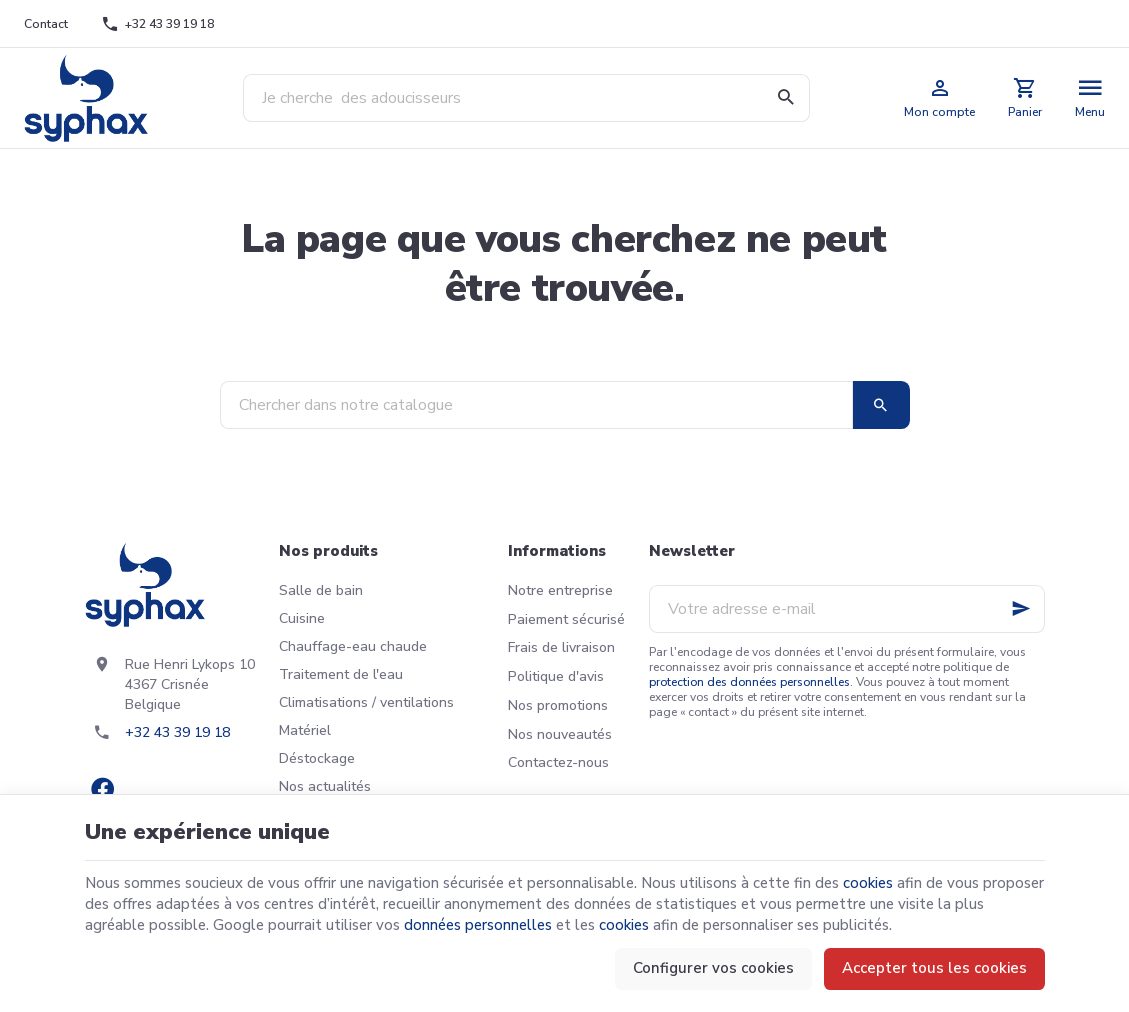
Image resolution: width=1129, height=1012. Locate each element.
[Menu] (1090, 98)
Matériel (305, 730)
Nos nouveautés (560, 734)
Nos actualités (325, 786)
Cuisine (302, 618)
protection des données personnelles (749, 682)
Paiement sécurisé (566, 619)
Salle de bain (321, 590)
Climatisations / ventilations (366, 702)
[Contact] (46, 24)
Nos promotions (558, 705)
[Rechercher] (786, 98)
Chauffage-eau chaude (353, 646)
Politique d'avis (556, 676)
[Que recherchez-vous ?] (526, 98)
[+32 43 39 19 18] (158, 24)
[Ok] (1021, 609)
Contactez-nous (558, 762)
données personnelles (478, 925)
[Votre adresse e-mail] (847, 609)
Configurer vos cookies (713, 968)
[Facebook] (103, 789)
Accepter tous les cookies (934, 968)
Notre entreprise (560, 590)
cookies (868, 883)
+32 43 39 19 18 (177, 732)
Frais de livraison (561, 647)
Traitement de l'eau (341, 674)
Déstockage (317, 758)
